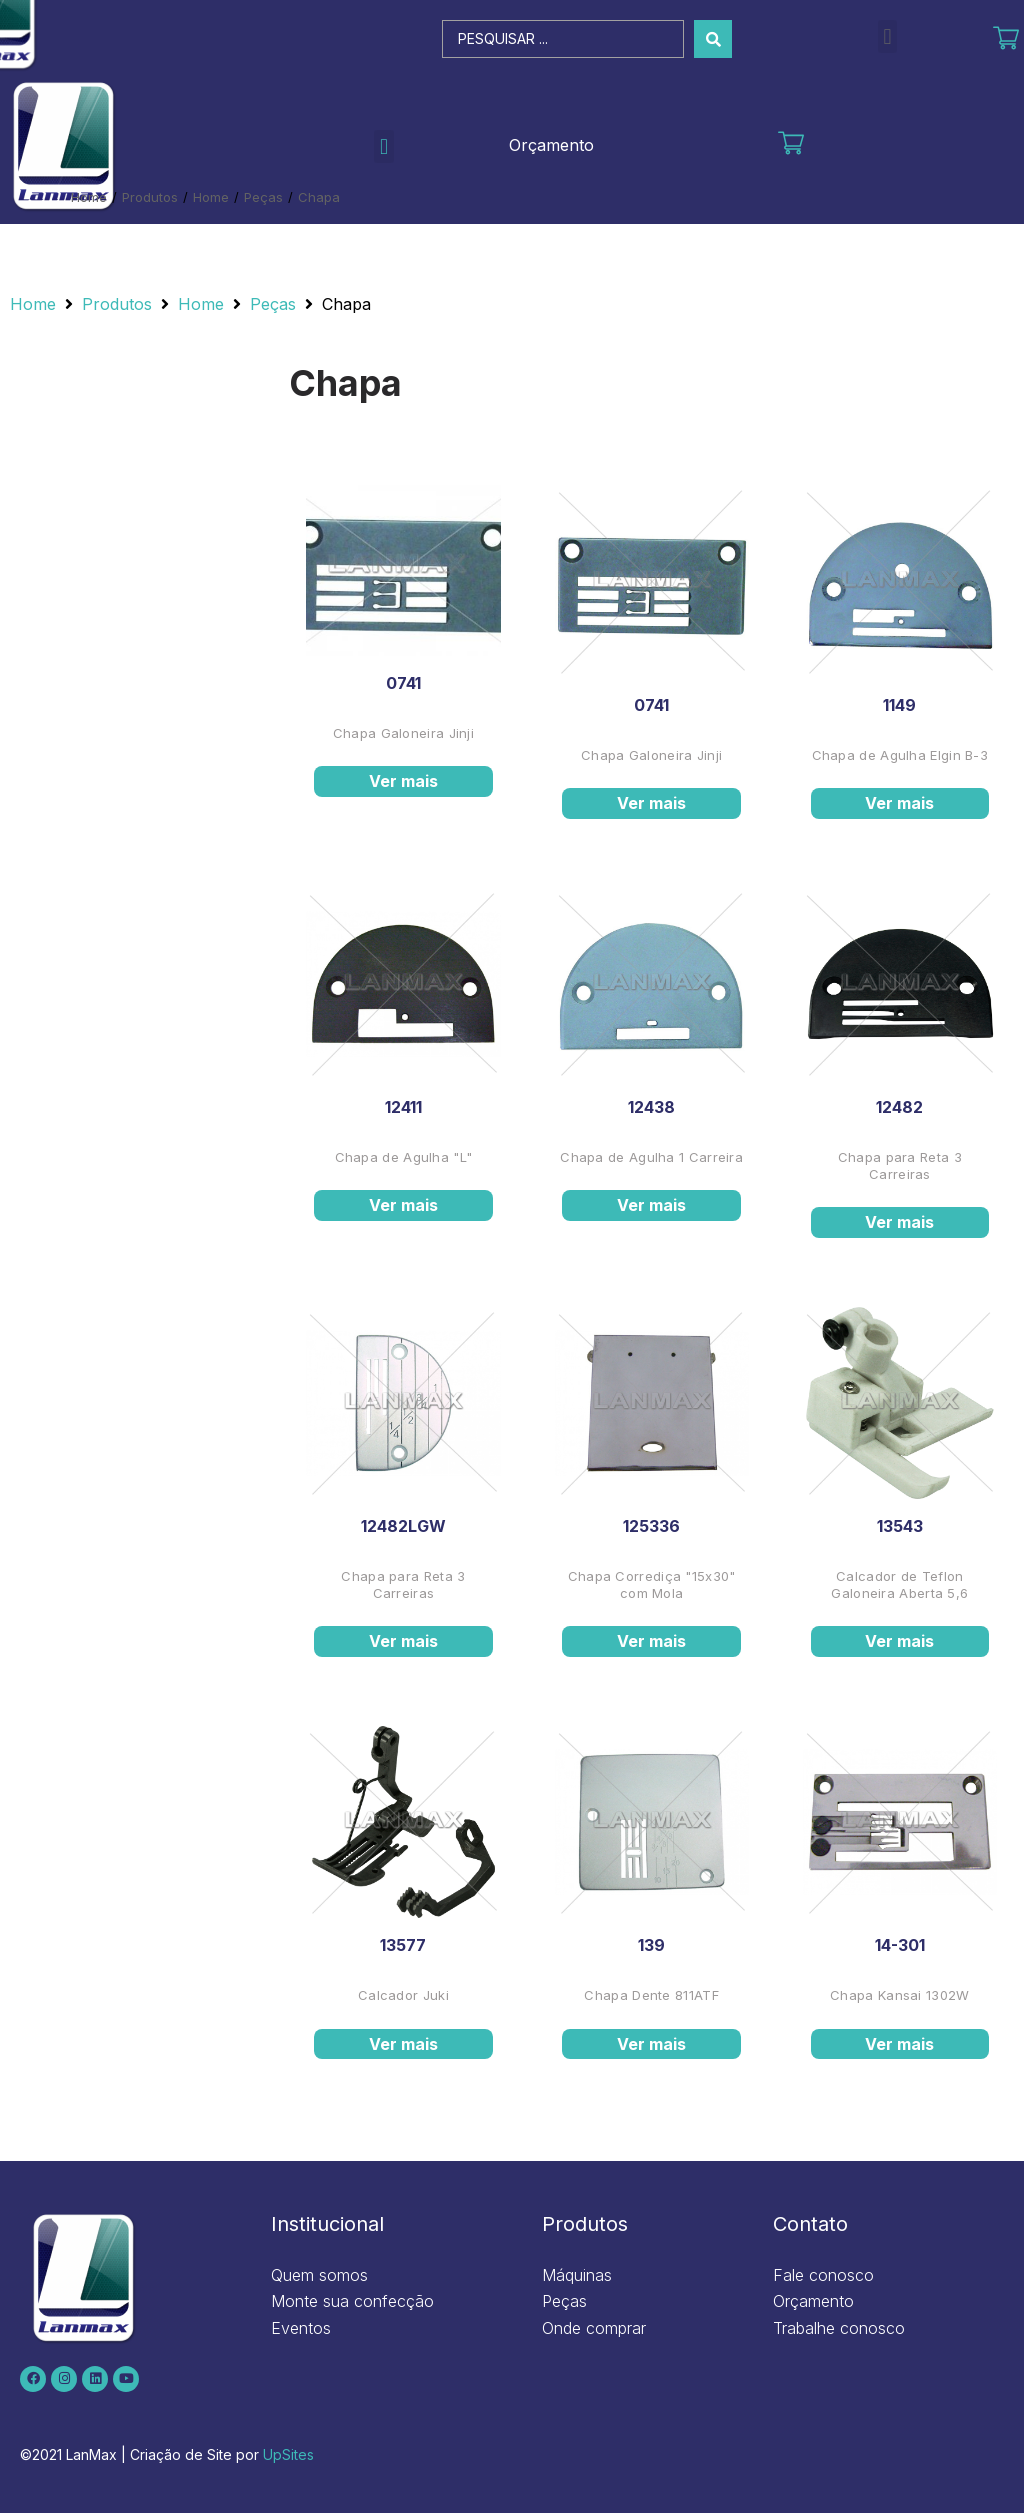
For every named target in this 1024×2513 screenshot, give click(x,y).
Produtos (150, 197)
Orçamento (551, 145)
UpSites (288, 2454)
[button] (887, 36)
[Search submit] (713, 39)
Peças (263, 197)
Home (89, 197)
